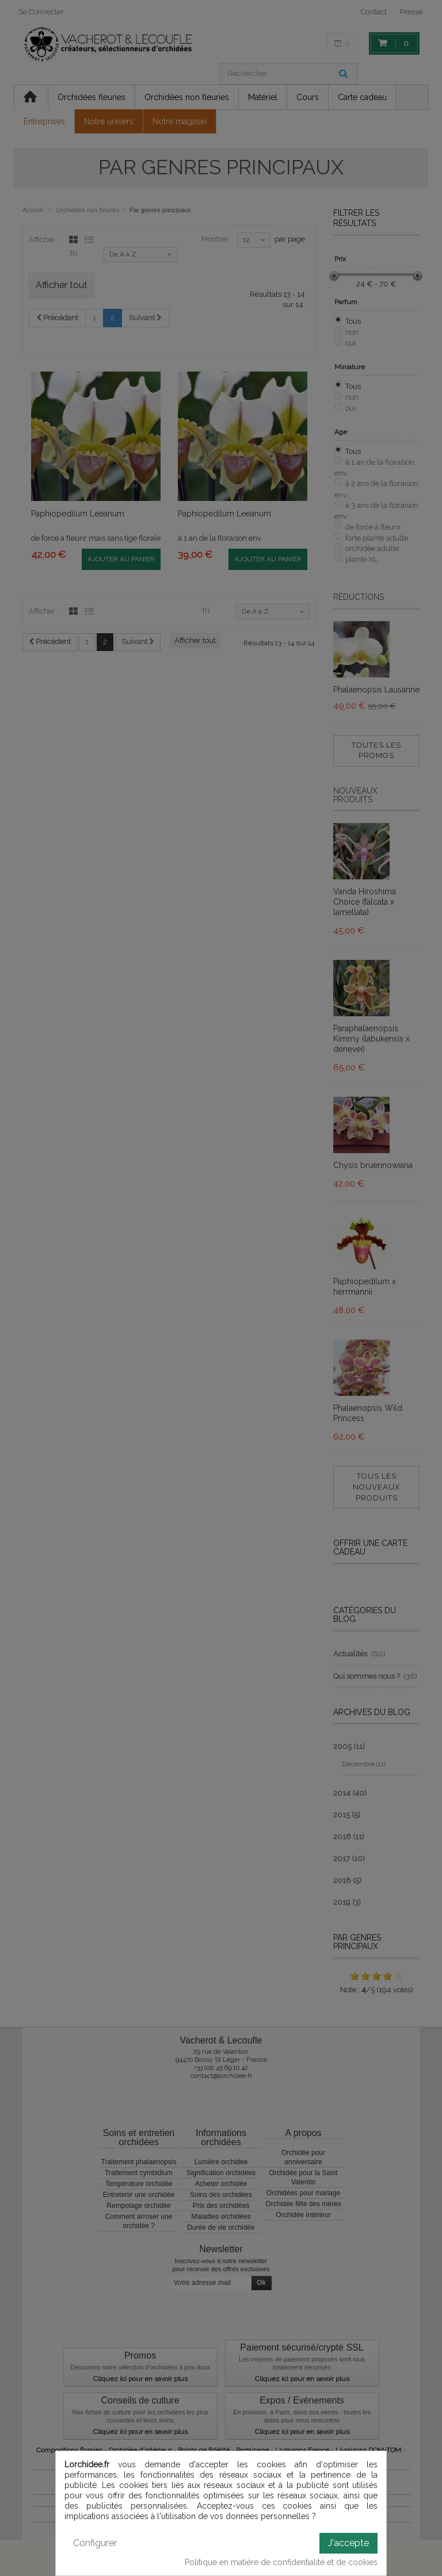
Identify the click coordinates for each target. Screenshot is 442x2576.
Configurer (95, 2542)
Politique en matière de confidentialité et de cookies (281, 2562)
